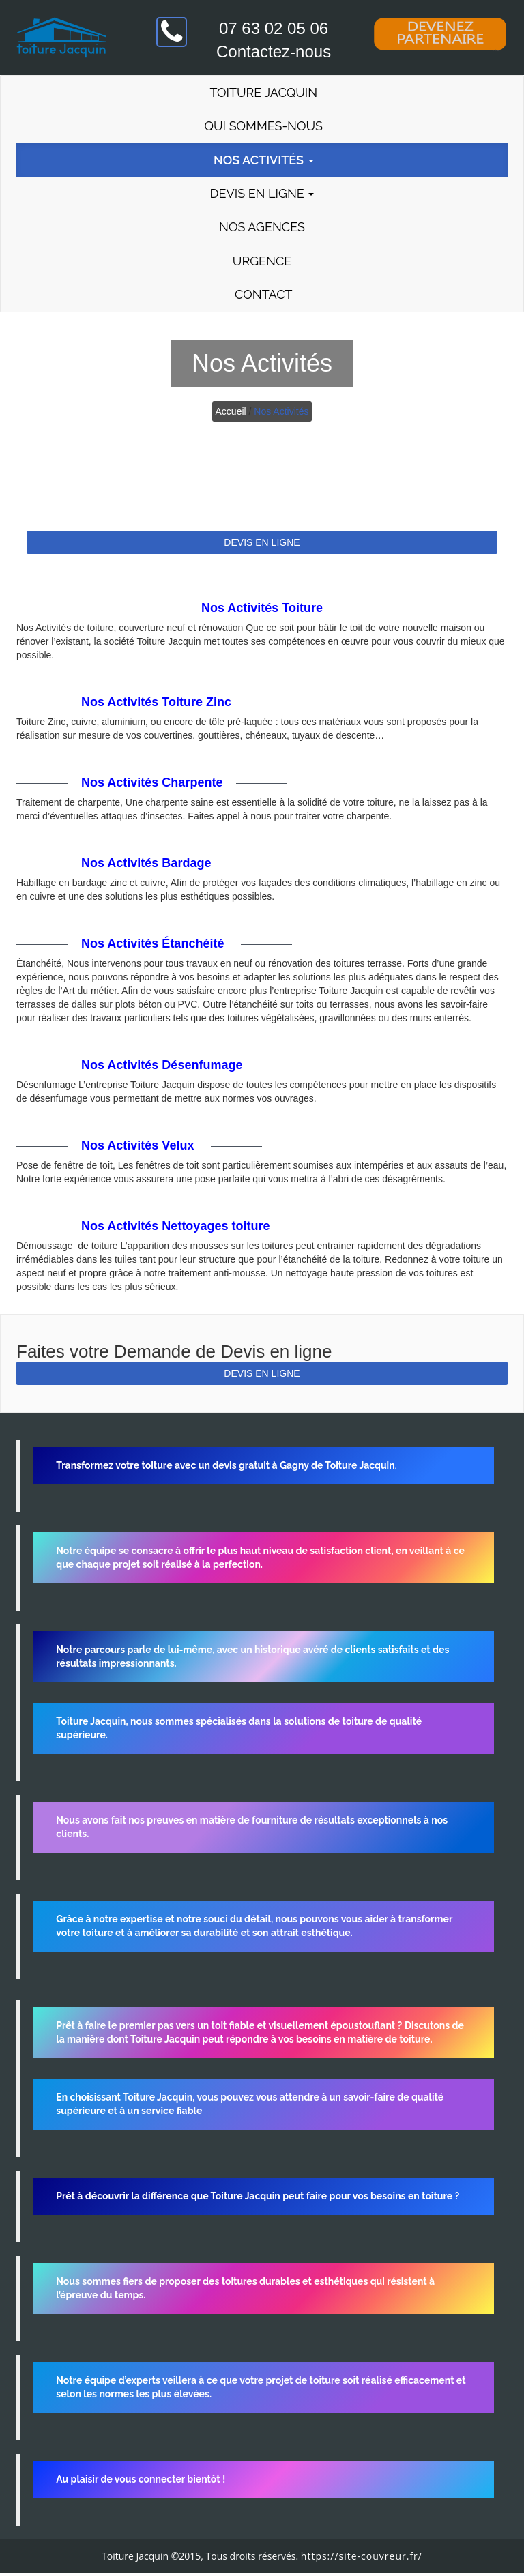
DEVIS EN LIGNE (262, 545)
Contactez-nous (273, 51)
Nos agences (262, 229)
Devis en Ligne (262, 195)
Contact (262, 297)
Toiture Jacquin (262, 92)
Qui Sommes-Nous (262, 126)
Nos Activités (261, 160)
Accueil (231, 414)
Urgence (262, 263)
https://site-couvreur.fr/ (361, 2558)
